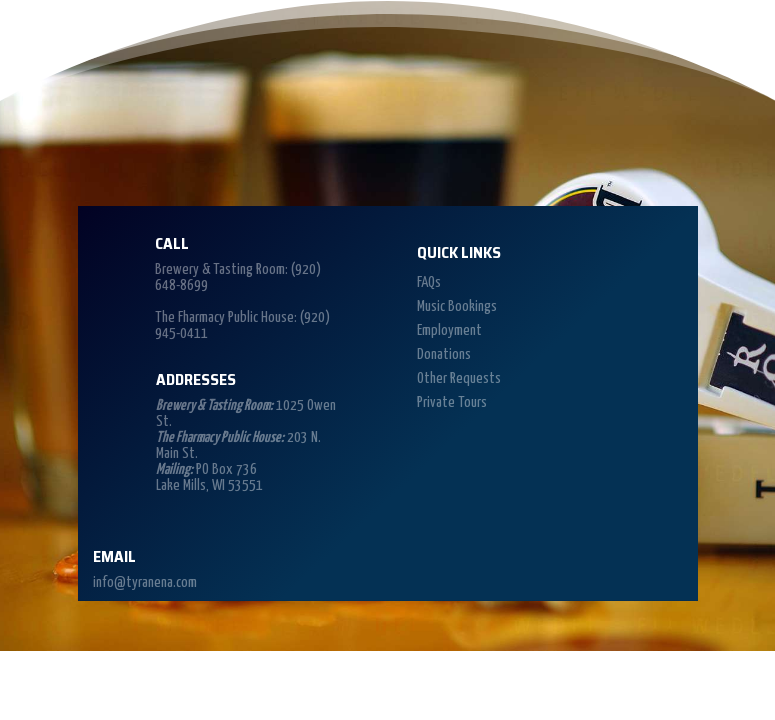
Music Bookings (457, 306)
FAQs (429, 282)
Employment (449, 330)
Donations (444, 354)
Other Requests (459, 378)
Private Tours (452, 402)
